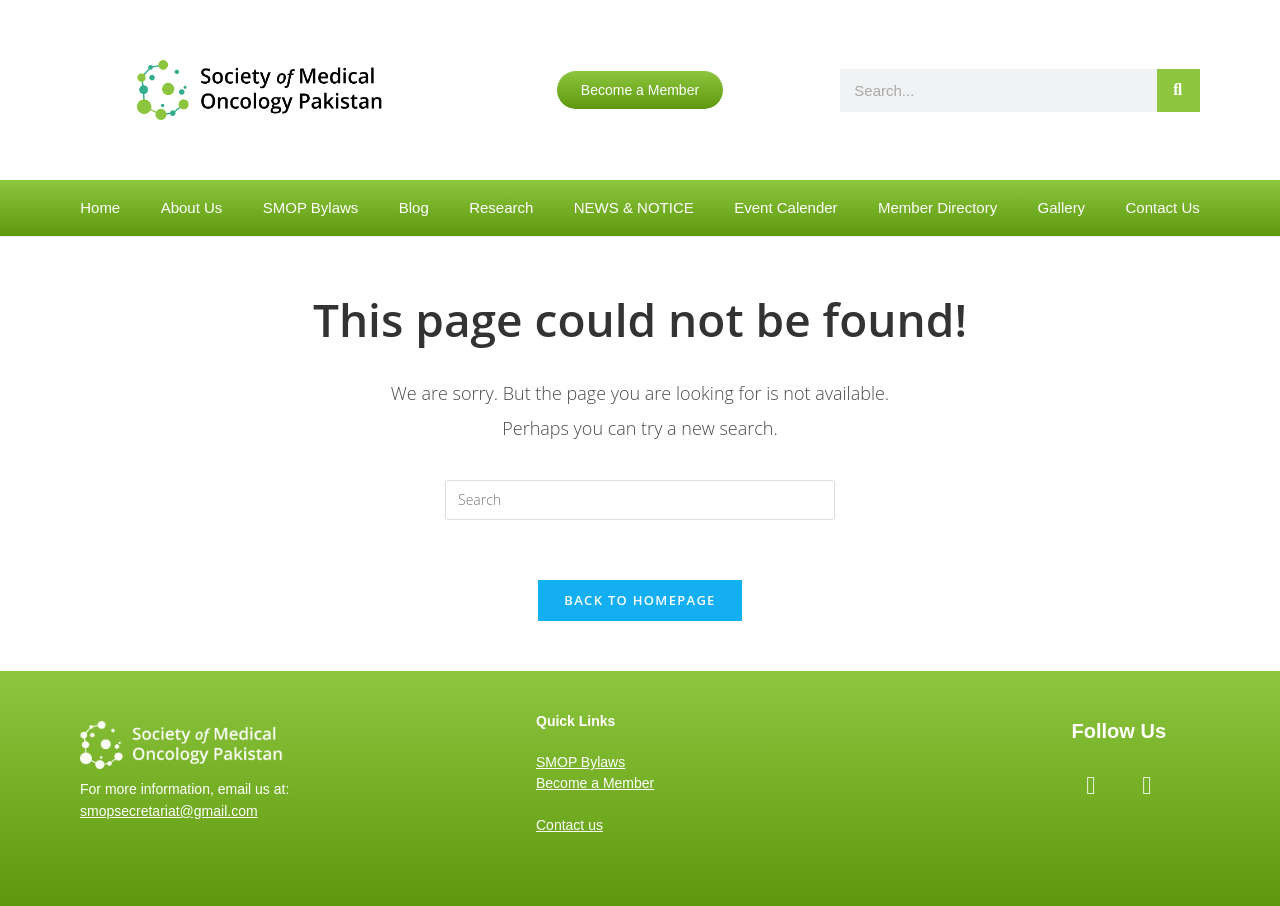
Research (501, 207)
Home (100, 207)
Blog (414, 207)
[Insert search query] (640, 500)
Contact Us (1163, 207)
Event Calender (785, 207)
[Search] (1178, 90)
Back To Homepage (639, 600)
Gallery (1062, 207)
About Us (192, 207)
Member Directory (937, 207)
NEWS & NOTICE (634, 207)
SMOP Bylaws (311, 207)
